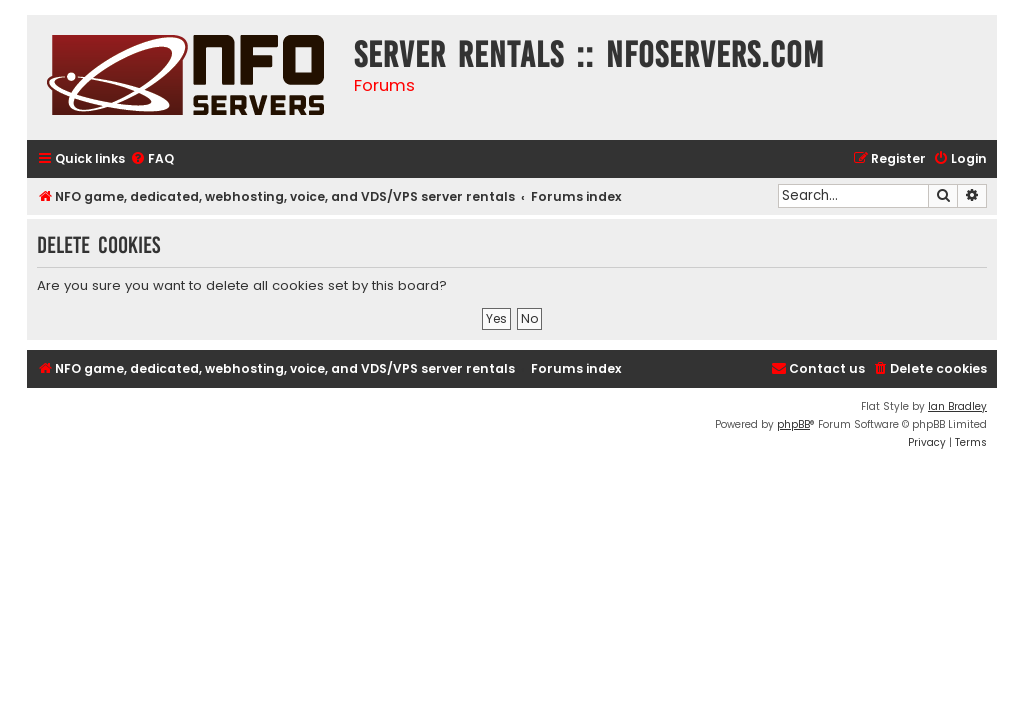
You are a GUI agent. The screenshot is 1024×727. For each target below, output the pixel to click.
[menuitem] (152, 159)
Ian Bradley (957, 406)
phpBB (793, 424)
